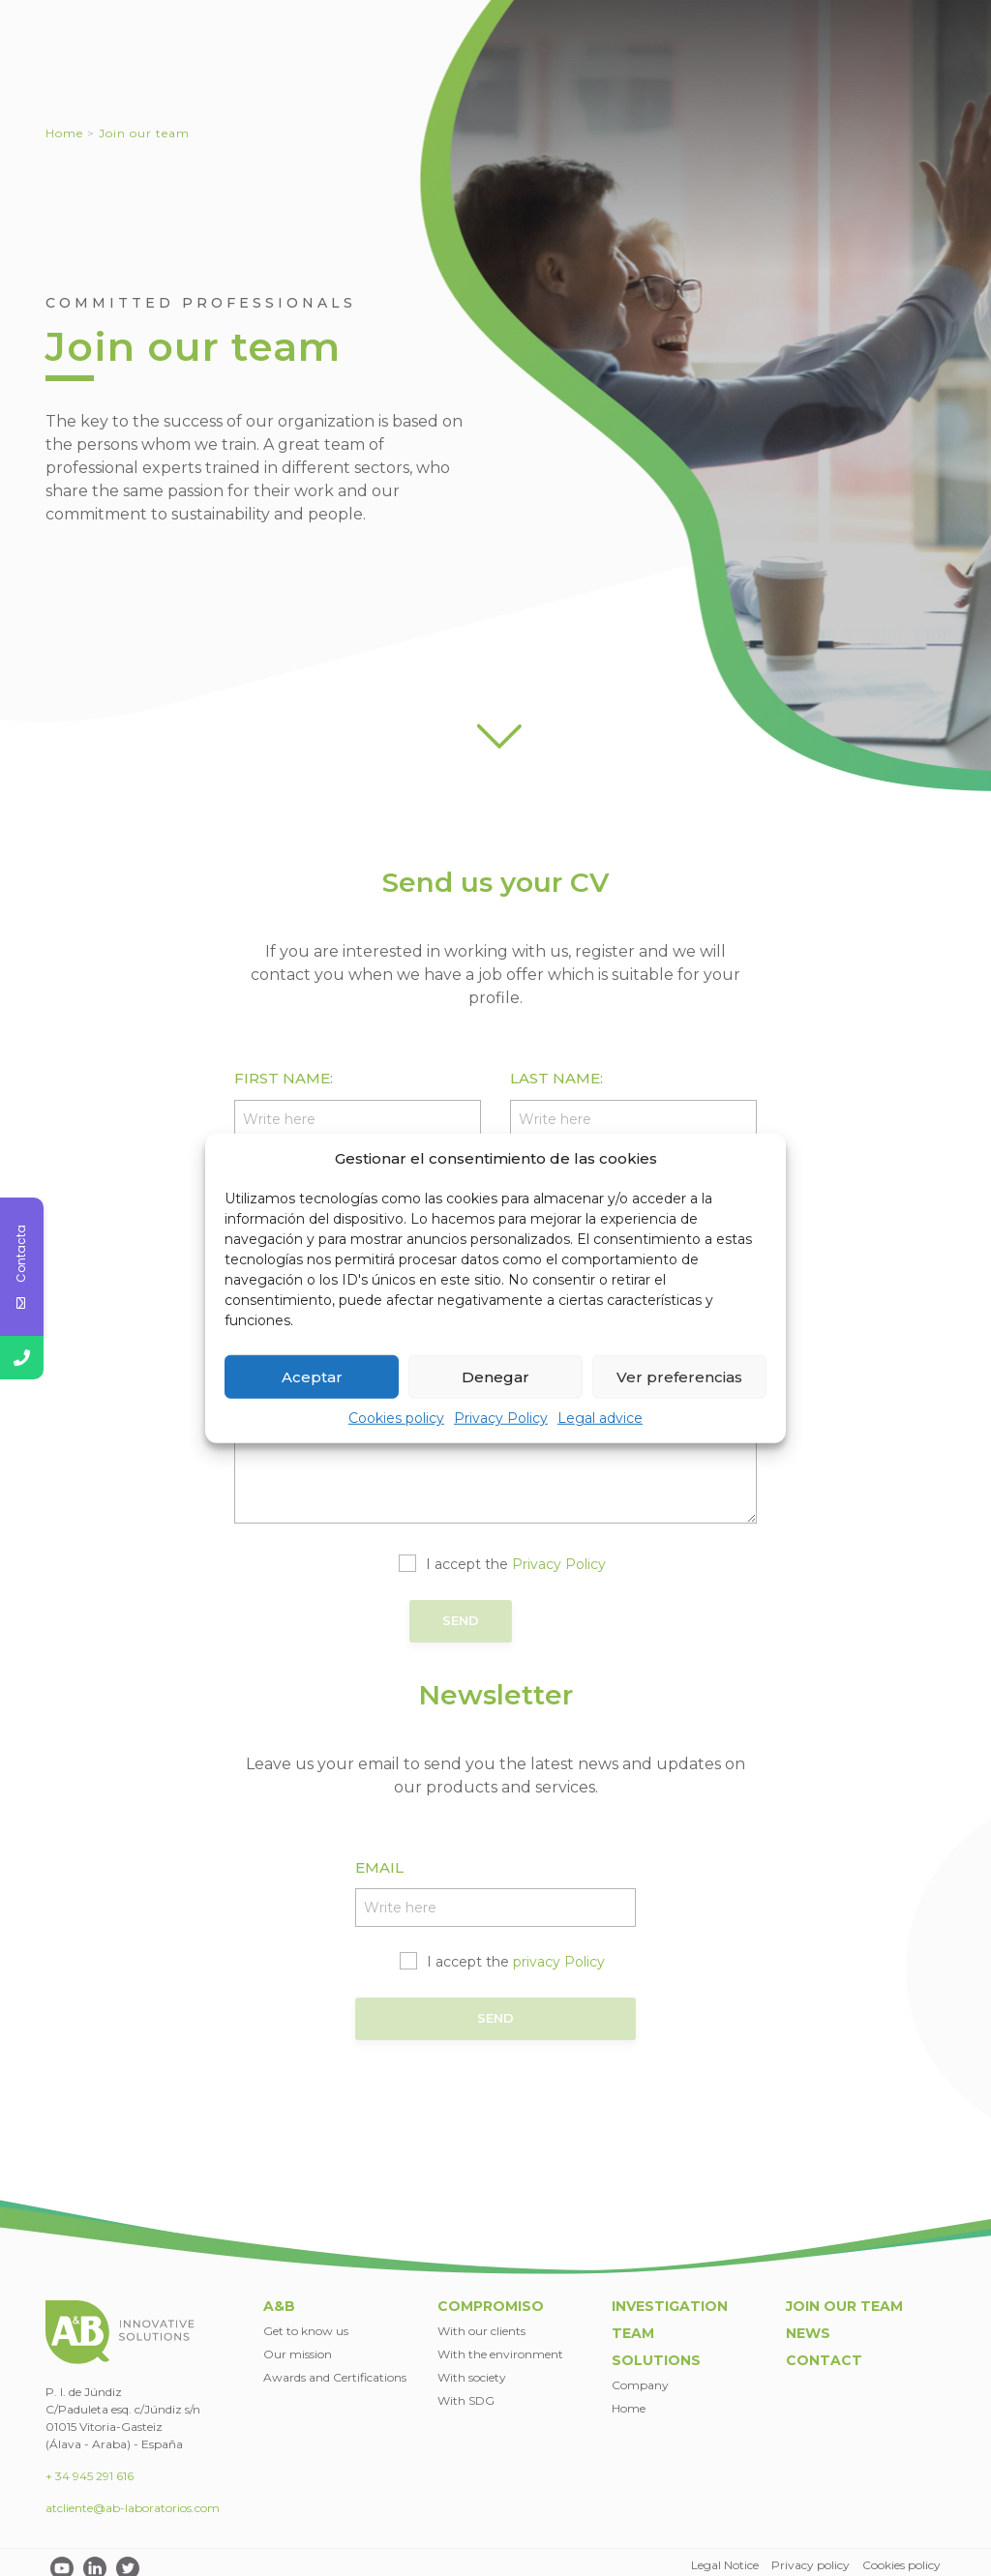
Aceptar (312, 1376)
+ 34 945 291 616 (89, 2464)
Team (806, 66)
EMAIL (379, 1862)
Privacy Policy (501, 1418)
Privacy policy (809, 2553)
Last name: (556, 1078)
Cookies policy (396, 1418)
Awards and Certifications (334, 2364)
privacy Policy (559, 1957)
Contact (813, 13)
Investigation (705, 66)
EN (903, 13)
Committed (567, 66)
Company (640, 2372)
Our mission (297, 2341)
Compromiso (490, 2294)
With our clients (481, 2318)
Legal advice (600, 1418)
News (747, 13)
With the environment (500, 2341)
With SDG (466, 2388)
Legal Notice (723, 2553)
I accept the (516, 1564)
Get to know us (305, 2318)
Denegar (495, 1376)
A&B (473, 66)
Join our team (663, 13)
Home (64, 133)
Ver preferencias (679, 1376)
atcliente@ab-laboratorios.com (132, 2496)
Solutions (892, 66)
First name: (283, 1078)
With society (471, 2364)
